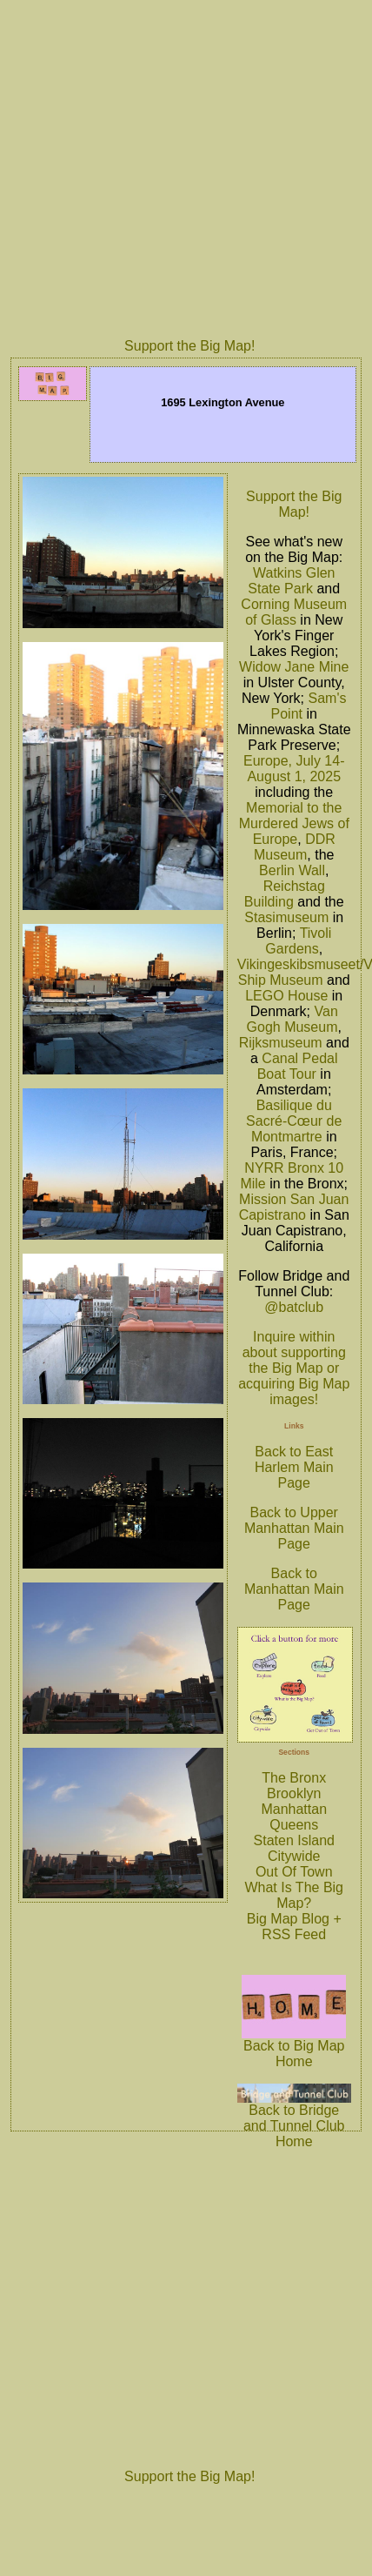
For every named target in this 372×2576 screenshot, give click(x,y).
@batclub (293, 1307)
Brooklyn (294, 1793)
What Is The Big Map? (293, 1895)
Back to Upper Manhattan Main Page (294, 1528)
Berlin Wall (292, 870)
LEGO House (286, 995)
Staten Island (294, 1840)
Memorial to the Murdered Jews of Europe (294, 823)
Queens (293, 1824)
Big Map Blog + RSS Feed (294, 1926)
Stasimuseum (286, 917)
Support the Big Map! (189, 345)
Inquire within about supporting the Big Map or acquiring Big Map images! (293, 1368)
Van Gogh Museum (292, 1019)
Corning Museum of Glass (294, 612)
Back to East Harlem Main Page (294, 1467)
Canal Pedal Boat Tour (297, 1066)
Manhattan (294, 1809)
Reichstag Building (284, 894)
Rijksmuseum (280, 1042)
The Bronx (294, 1777)
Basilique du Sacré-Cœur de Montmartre (294, 1121)
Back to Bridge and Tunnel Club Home (294, 2120)
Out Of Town (294, 1871)
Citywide (294, 1856)
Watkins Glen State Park (291, 580)
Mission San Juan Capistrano (294, 1207)
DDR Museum (294, 847)
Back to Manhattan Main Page (294, 1589)
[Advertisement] (163, 166)
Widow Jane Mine (294, 666)
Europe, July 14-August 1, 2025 (294, 768)
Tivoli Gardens (298, 941)
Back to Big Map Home (294, 2047)
